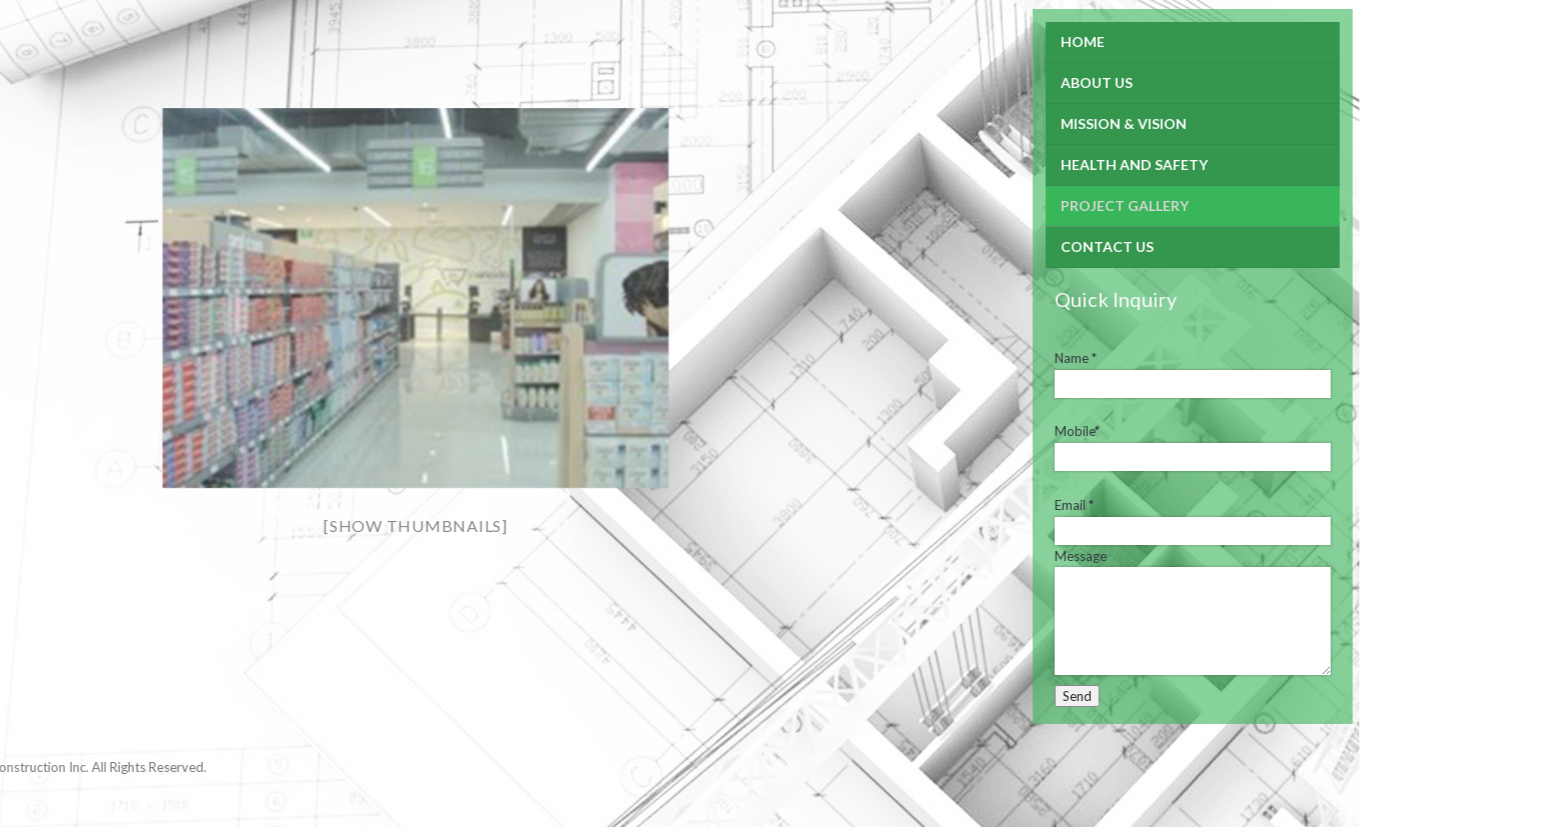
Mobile (972, 431)
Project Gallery (1020, 205)
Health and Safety (1029, 164)
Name (971, 358)
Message (976, 556)
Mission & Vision (1019, 123)
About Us (992, 82)
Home (978, 41)
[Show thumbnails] (311, 525)
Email (969, 505)
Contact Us (1002, 246)
